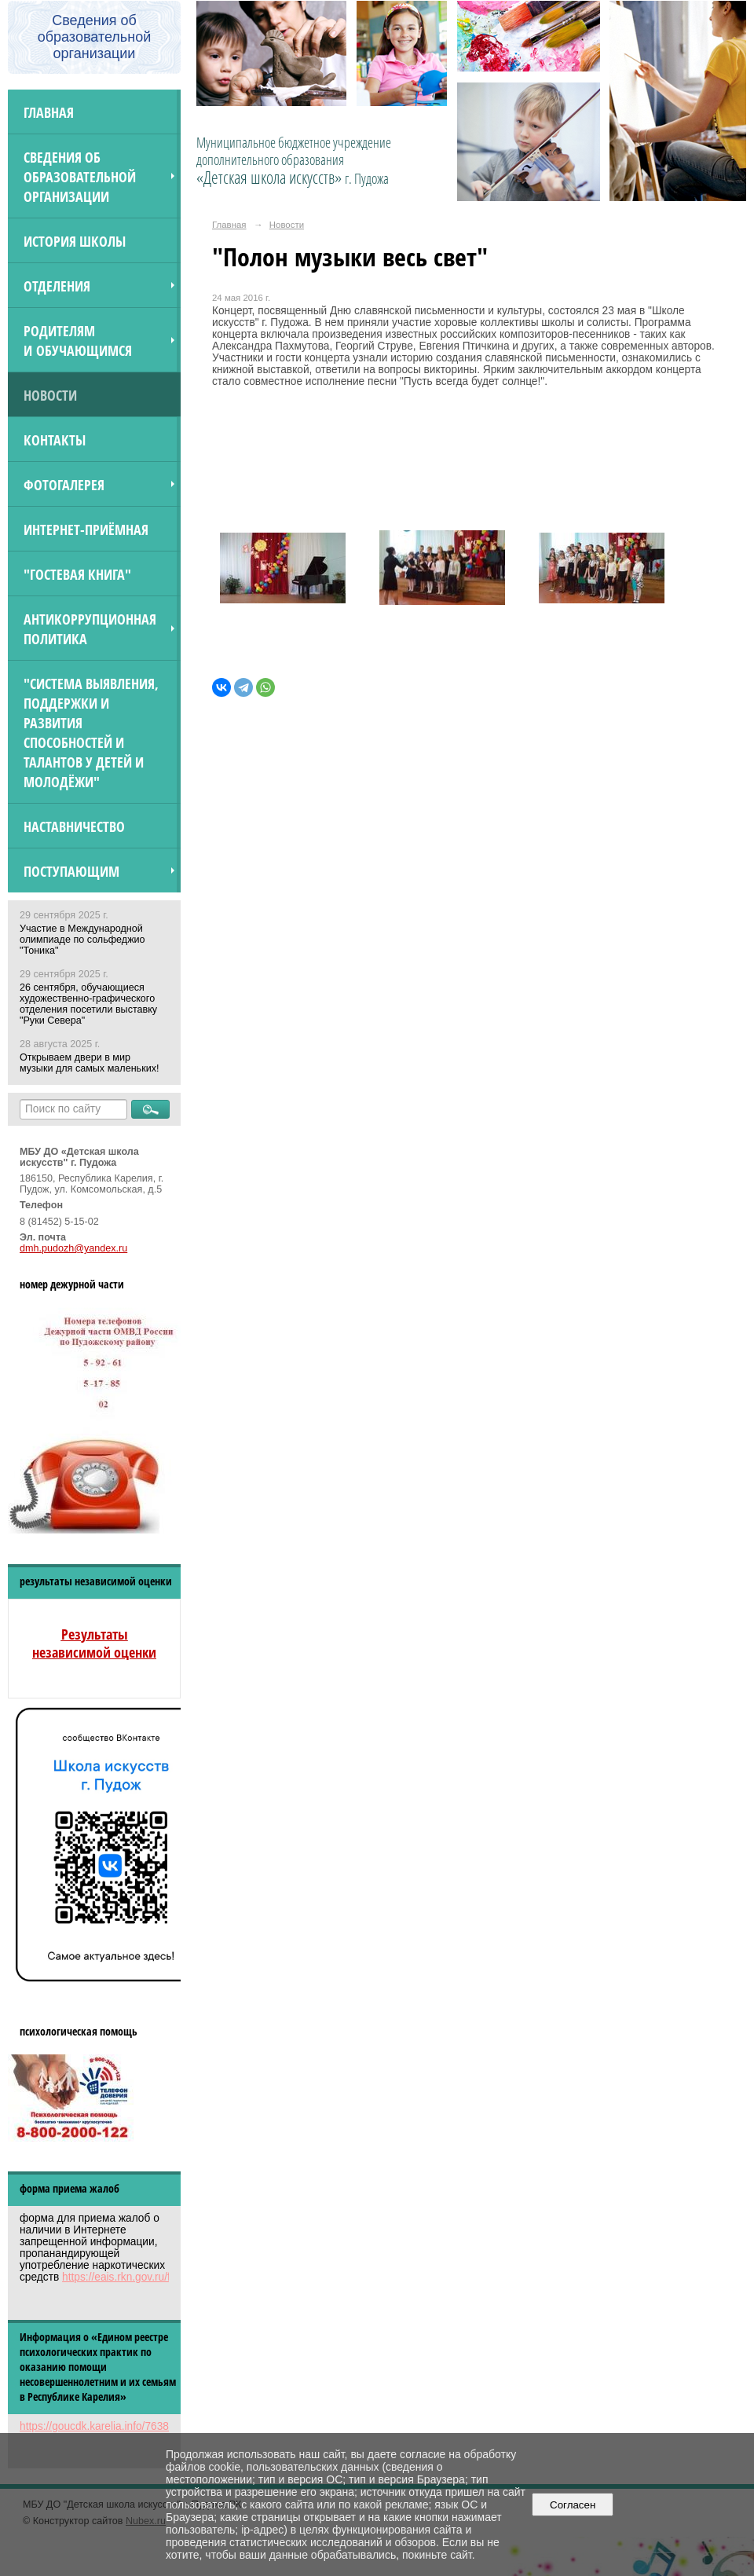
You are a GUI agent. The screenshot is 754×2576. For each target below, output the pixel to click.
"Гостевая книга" (77, 574)
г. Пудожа (367, 178)
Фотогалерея (64, 484)
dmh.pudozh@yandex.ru (73, 1248)
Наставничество (74, 826)
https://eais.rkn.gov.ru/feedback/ (138, 2277)
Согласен (573, 2505)
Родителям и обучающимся (78, 340)
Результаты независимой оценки (94, 1643)
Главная (49, 112)
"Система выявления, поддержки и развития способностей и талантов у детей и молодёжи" (91, 732)
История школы (75, 241)
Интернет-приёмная (86, 529)
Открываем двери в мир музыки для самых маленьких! (89, 1063)
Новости (50, 395)
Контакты (55, 439)
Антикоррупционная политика (90, 628)
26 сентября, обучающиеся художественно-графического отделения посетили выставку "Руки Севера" (88, 1004)
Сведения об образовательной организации (80, 176)
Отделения (57, 285)
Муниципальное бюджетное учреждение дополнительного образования (293, 160)
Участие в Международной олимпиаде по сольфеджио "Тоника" (82, 939)
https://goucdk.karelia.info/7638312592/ (114, 2426)
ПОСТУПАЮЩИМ (71, 871)
